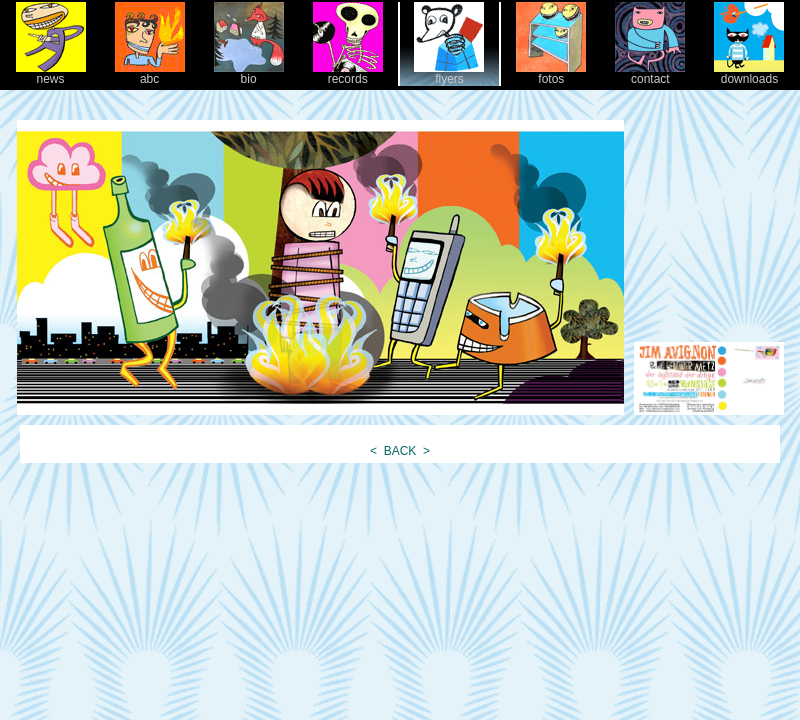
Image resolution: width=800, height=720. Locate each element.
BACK (399, 451)
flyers (449, 73)
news (51, 73)
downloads (749, 73)
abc (150, 73)
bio (249, 73)
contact (650, 73)
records (348, 73)
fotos (551, 73)
